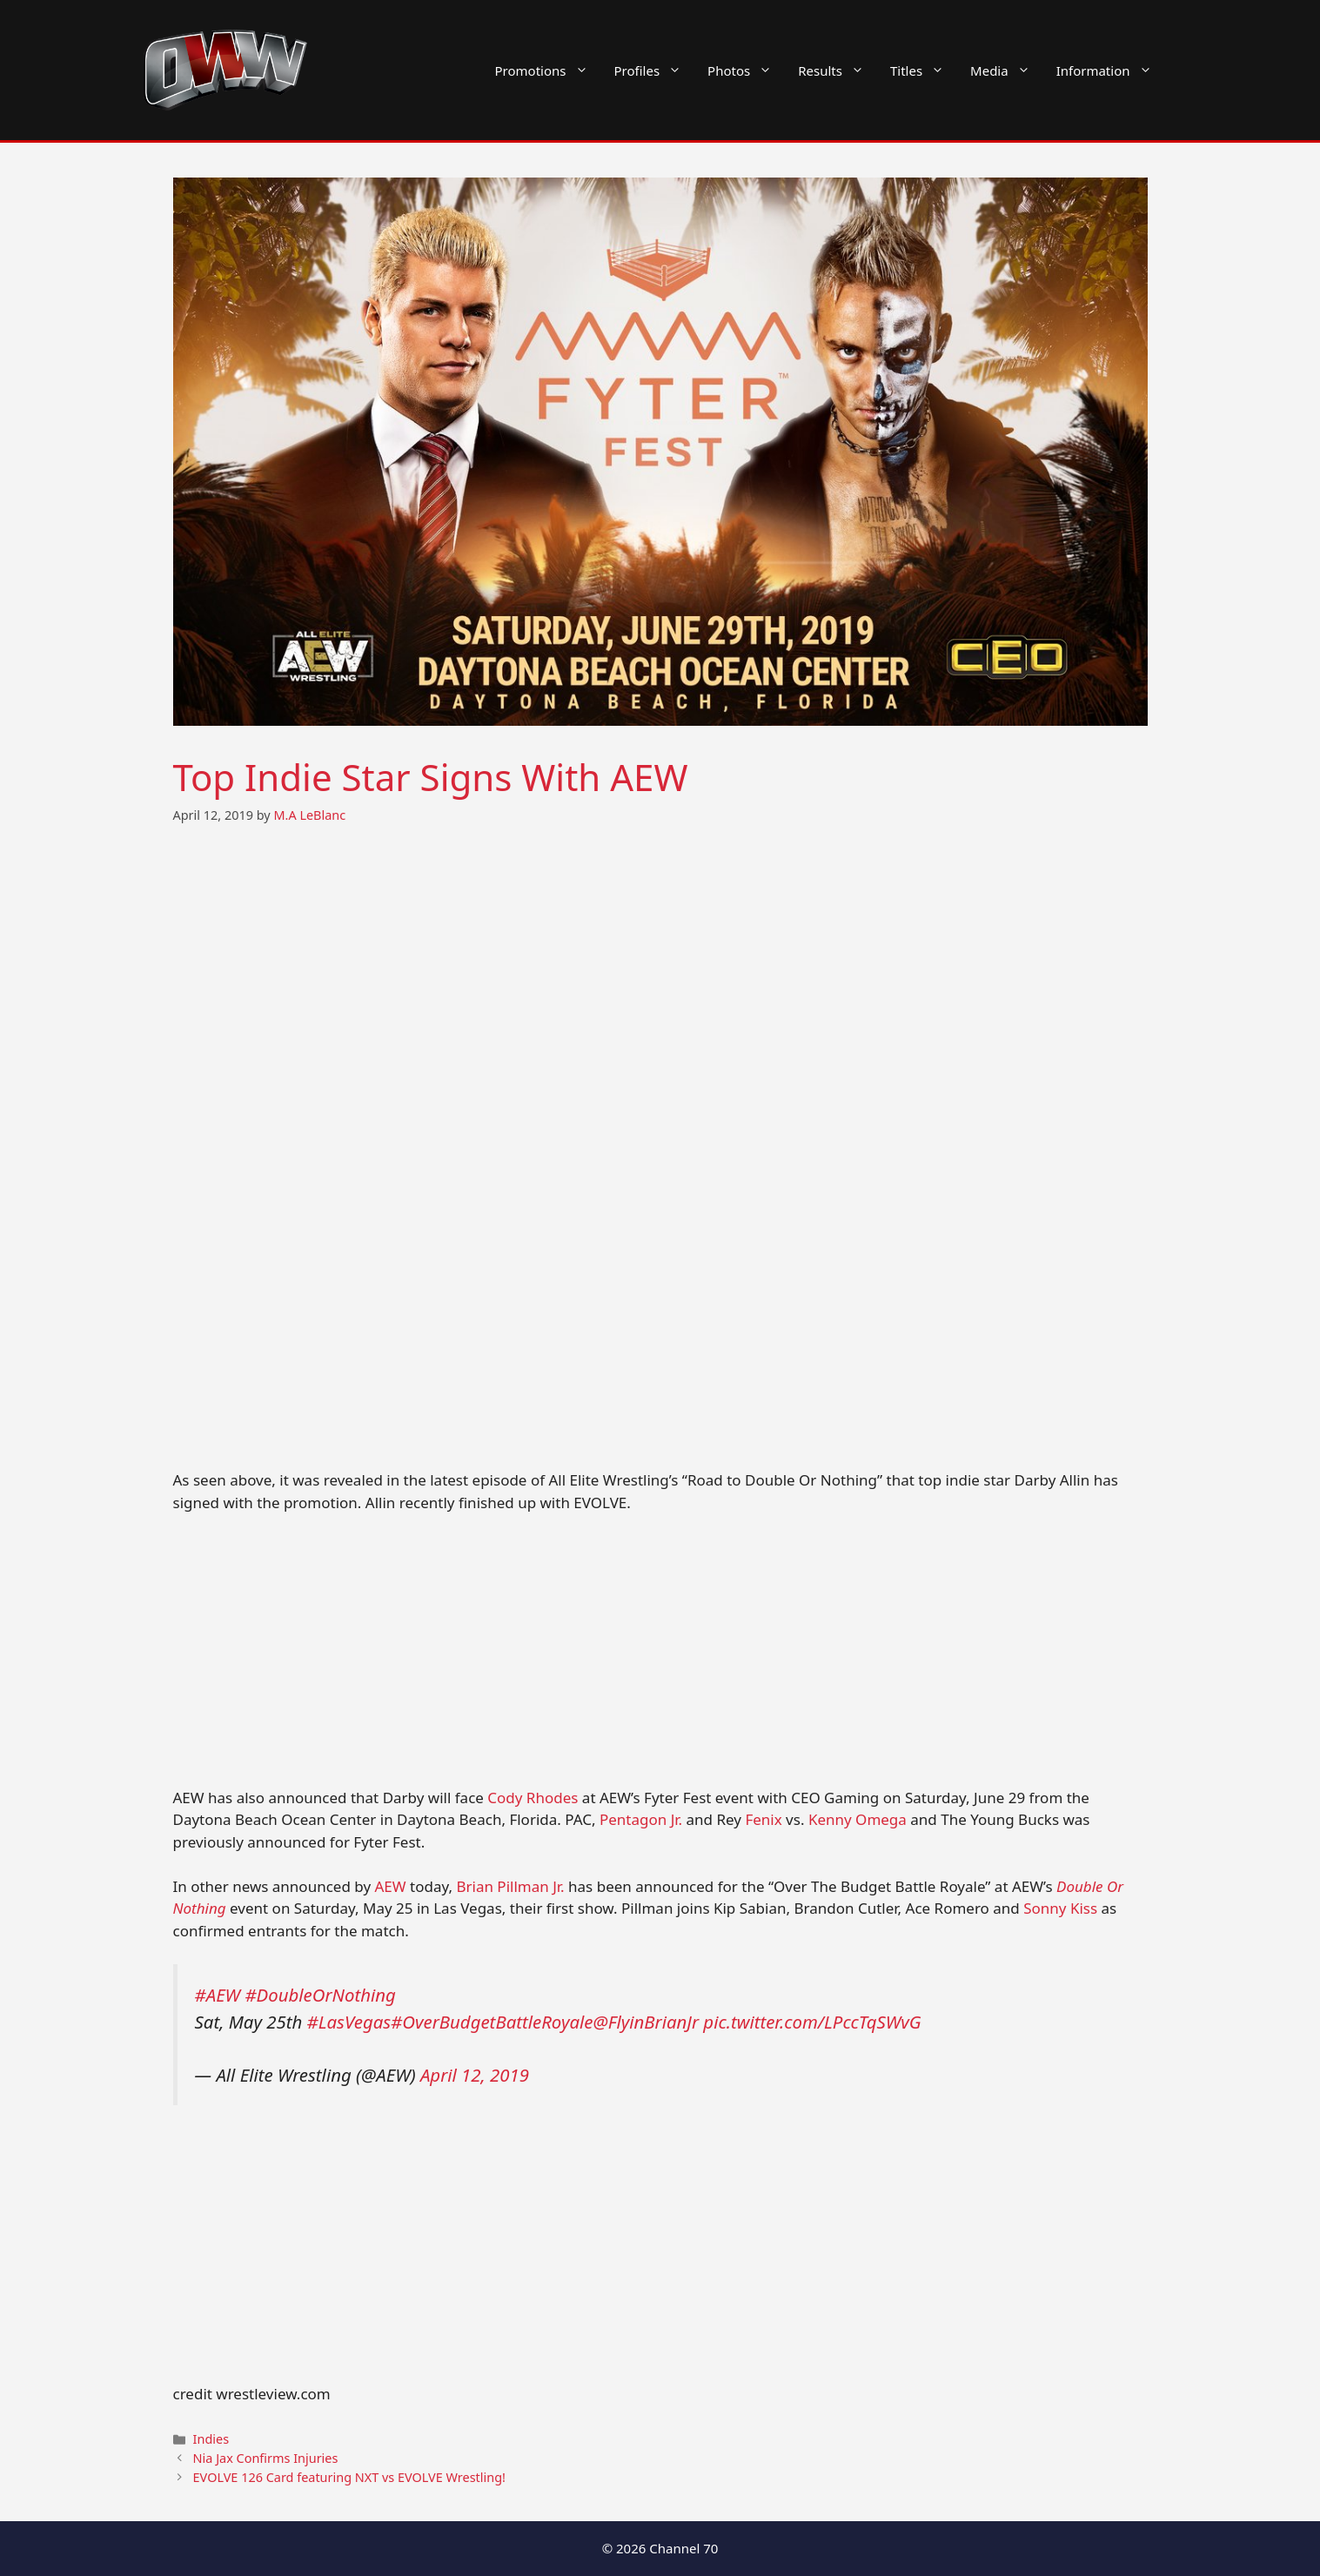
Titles (923, 70)
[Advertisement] (660, 1658)
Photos (746, 70)
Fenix (763, 1819)
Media (1006, 70)
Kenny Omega (857, 1819)
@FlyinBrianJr (646, 2021)
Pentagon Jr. (641, 1819)
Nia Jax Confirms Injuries (265, 2458)
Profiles (654, 70)
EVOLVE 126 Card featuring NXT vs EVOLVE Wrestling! (349, 2477)
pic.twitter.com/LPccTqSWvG (812, 2021)
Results (837, 70)
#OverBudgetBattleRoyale (492, 2021)
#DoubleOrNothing (320, 1994)
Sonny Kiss (1060, 1908)
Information (1110, 70)
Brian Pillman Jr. (510, 1886)
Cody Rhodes (532, 1798)
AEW (390, 1886)
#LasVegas (349, 2021)
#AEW (218, 1994)
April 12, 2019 (474, 2075)
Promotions (548, 70)
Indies (211, 2439)
